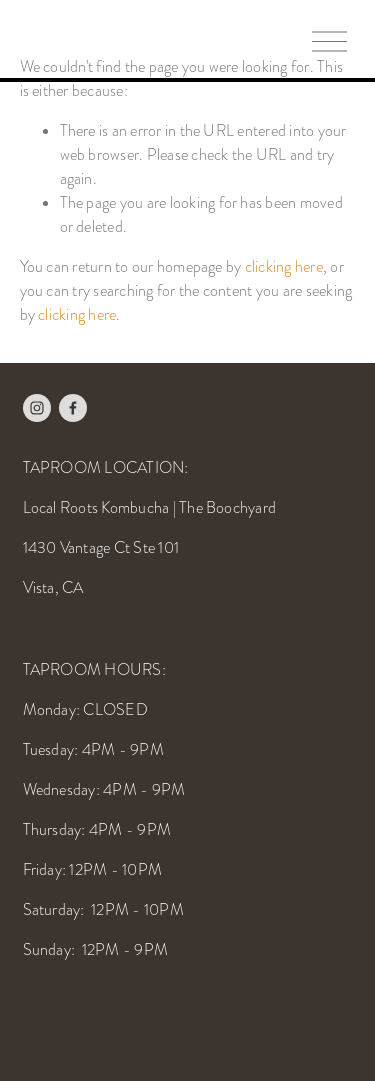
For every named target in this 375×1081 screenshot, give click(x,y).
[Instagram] (37, 408)
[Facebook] (73, 408)
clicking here (284, 267)
